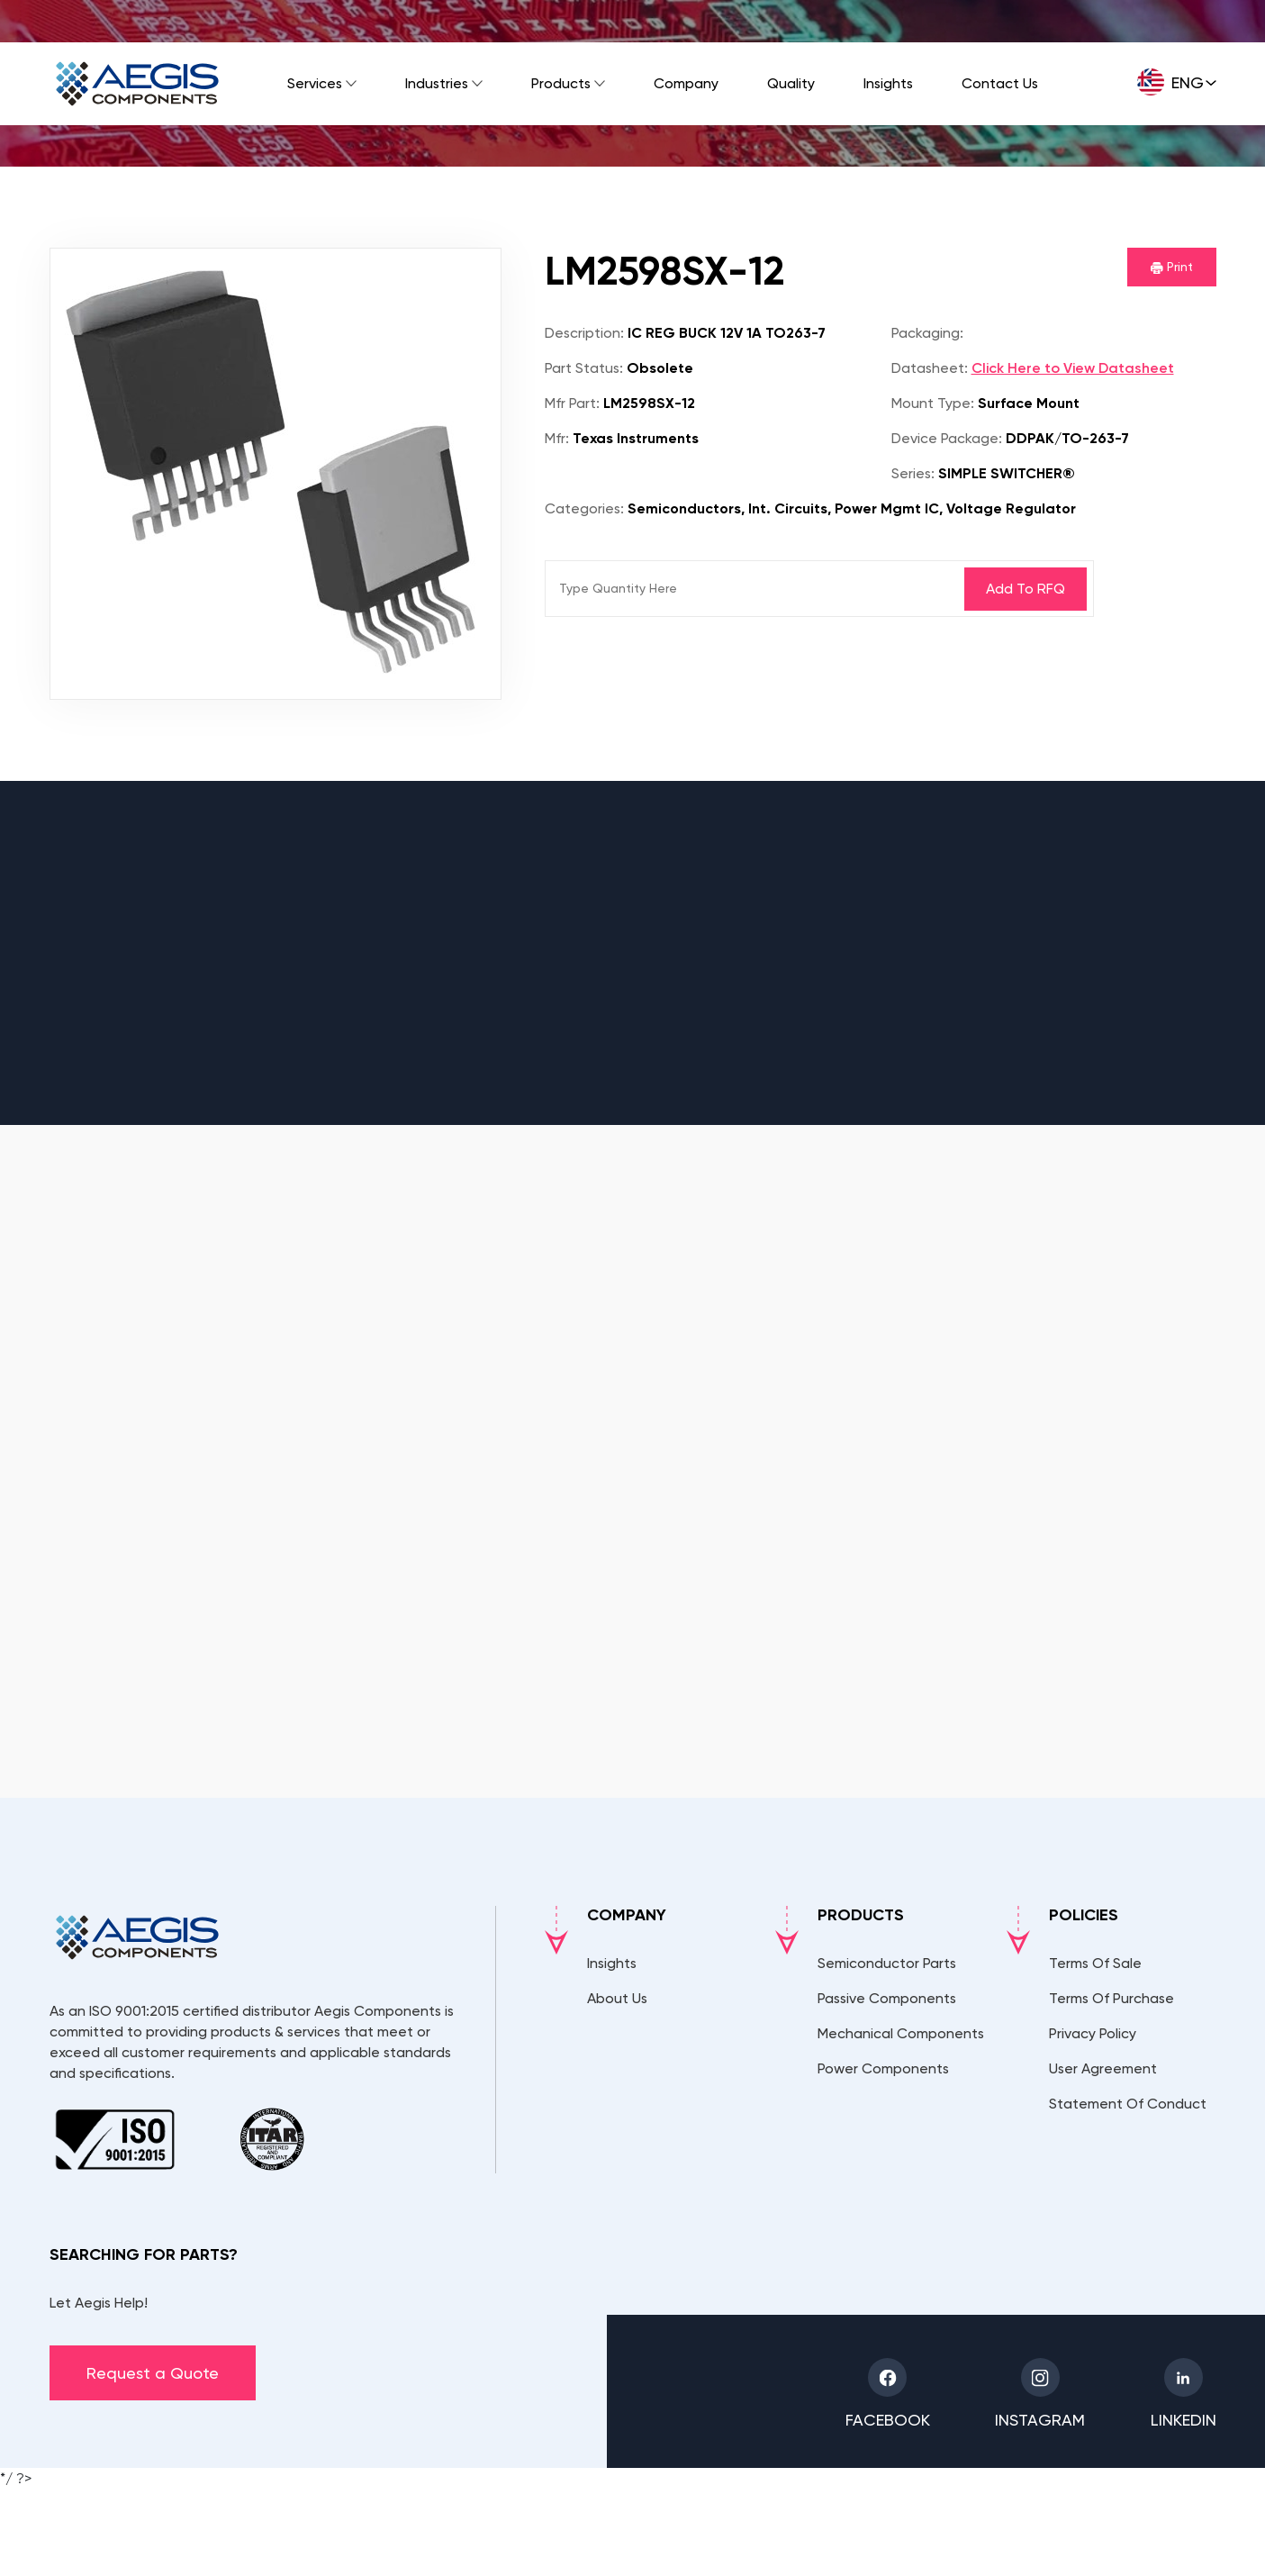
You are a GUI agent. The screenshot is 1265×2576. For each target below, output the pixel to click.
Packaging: (927, 332)
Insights (888, 83)
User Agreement (1103, 2068)
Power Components (883, 2068)
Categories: (584, 508)
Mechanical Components (901, 2033)
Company (686, 83)
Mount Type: (932, 403)
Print (1172, 266)
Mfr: (557, 438)
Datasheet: (929, 367)
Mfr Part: (572, 403)
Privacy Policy (1092, 2033)
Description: (584, 332)
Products (561, 83)
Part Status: (584, 367)
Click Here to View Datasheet (1072, 367)
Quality (791, 83)
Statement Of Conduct (1127, 2103)
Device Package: (946, 438)
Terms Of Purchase (1111, 1998)
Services (314, 83)
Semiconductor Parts (887, 1963)
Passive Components (887, 1998)
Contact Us (1000, 83)
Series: (913, 473)
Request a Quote (152, 2372)
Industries (436, 83)
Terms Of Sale (1095, 1963)
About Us (617, 1998)
